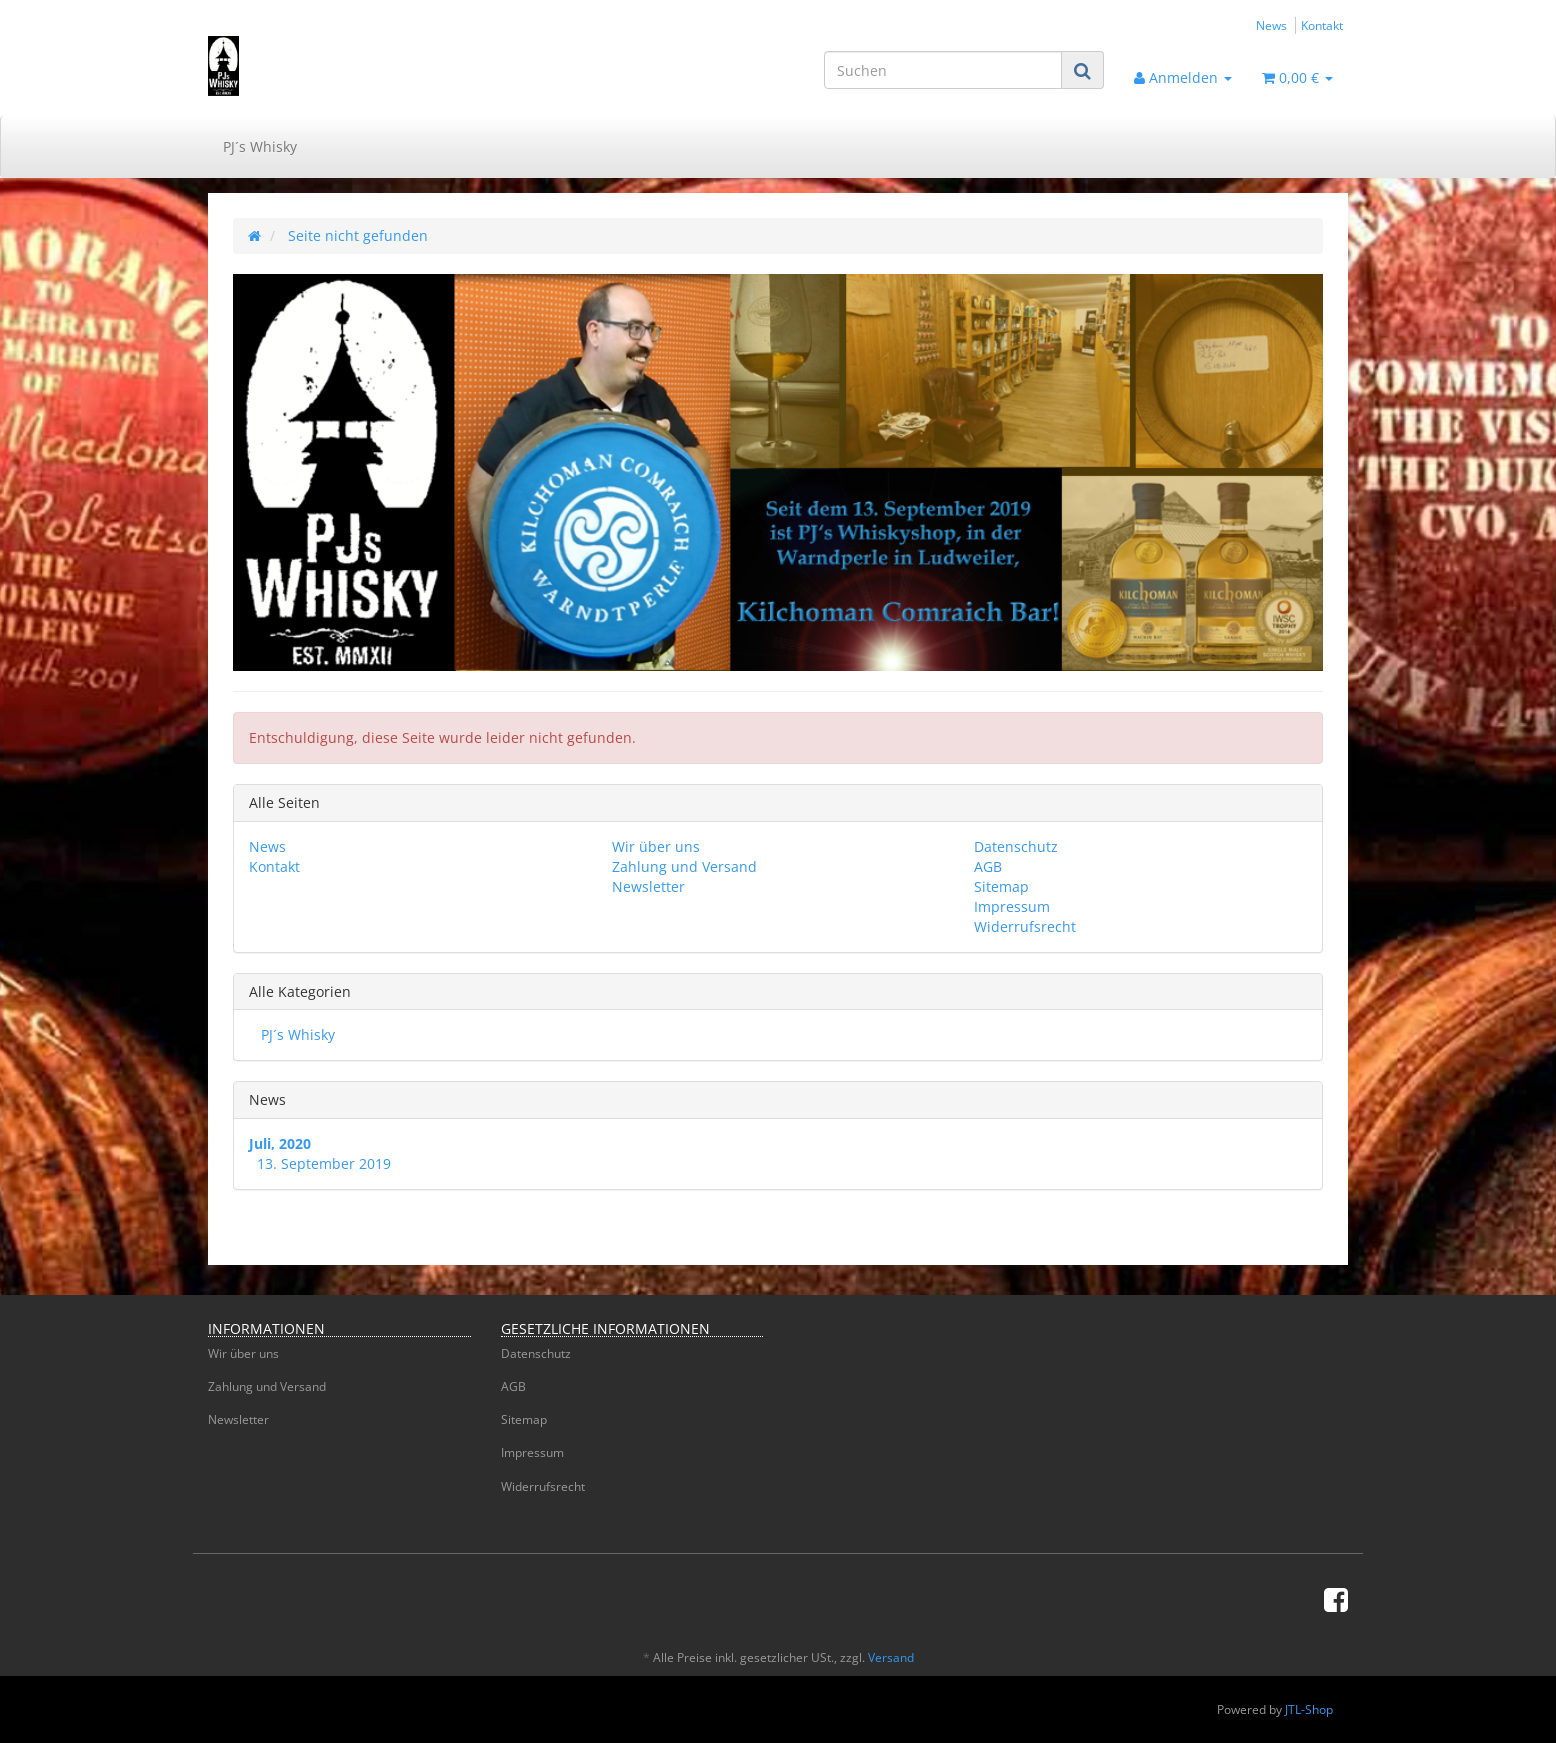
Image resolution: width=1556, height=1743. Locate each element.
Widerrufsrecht (1025, 926)
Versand (891, 1657)
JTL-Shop (1309, 1709)
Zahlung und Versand (684, 866)
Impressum (1012, 906)
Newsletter (648, 886)
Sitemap (1001, 886)
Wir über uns (656, 846)
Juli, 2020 (280, 1143)
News (1271, 25)
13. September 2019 (324, 1163)
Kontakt (1322, 25)
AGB (988, 866)
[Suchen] (943, 70)
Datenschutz (1016, 846)
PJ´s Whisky (260, 146)
